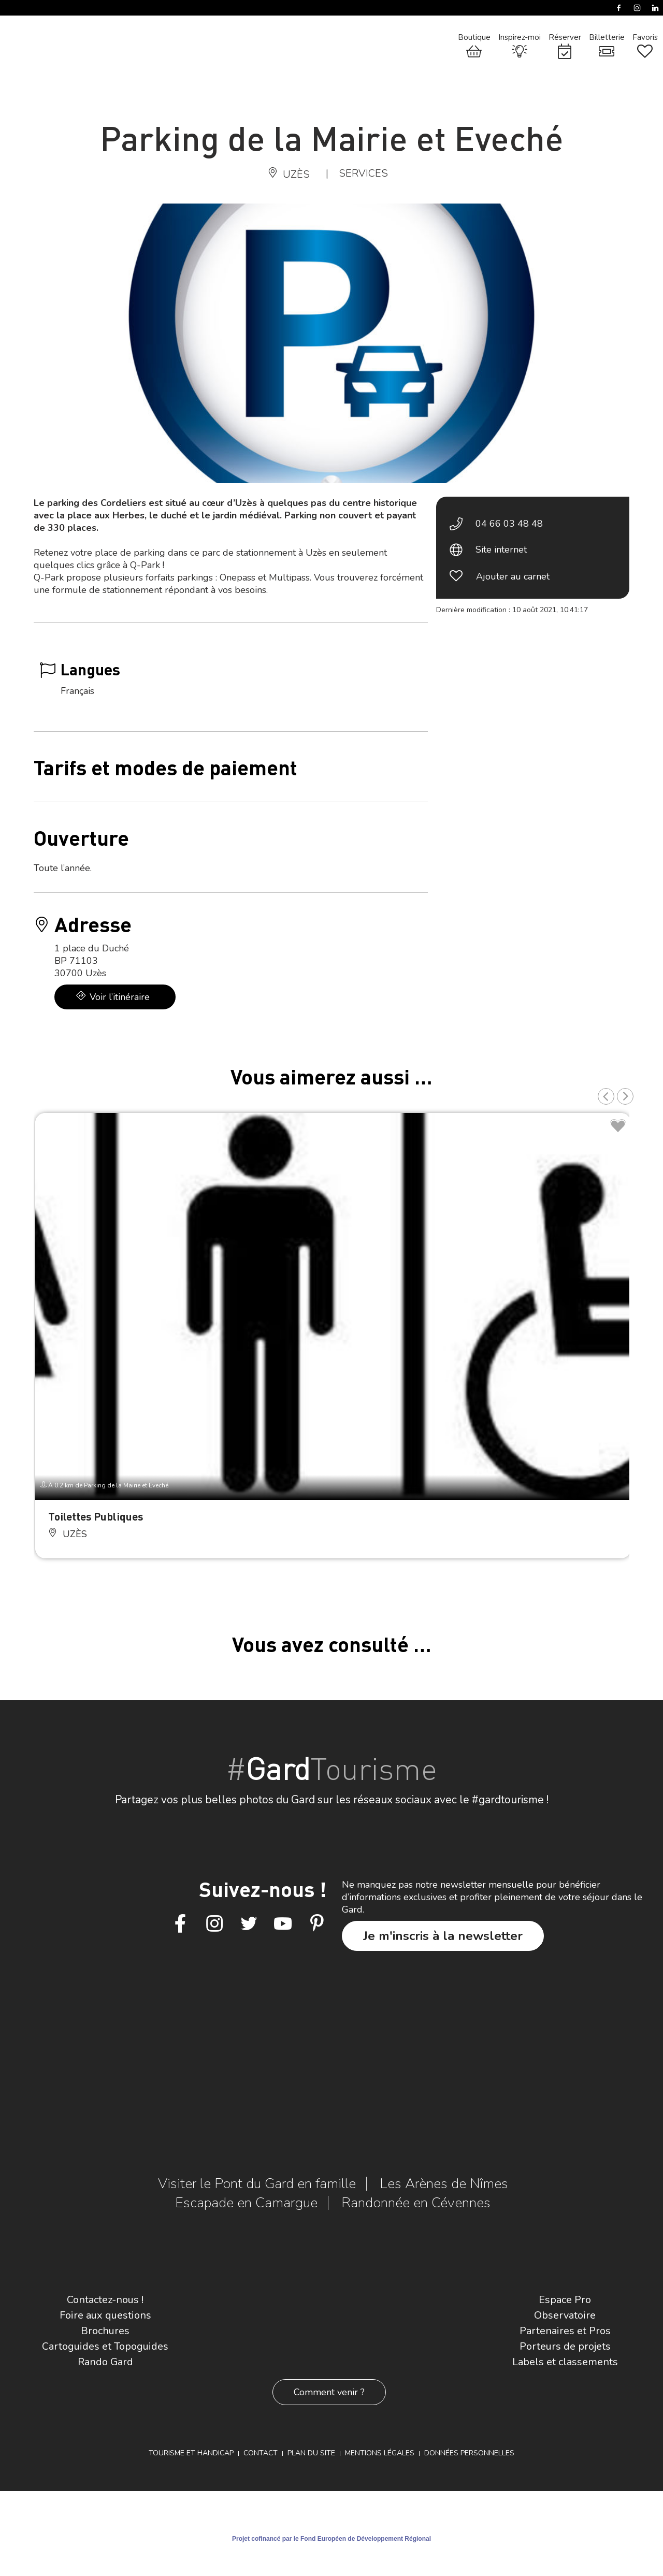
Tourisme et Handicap (191, 2453)
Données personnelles (469, 2453)
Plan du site (311, 2453)
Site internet (501, 549)
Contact (260, 2453)
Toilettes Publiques (95, 1516)
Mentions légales (379, 2453)
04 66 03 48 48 (509, 523)
